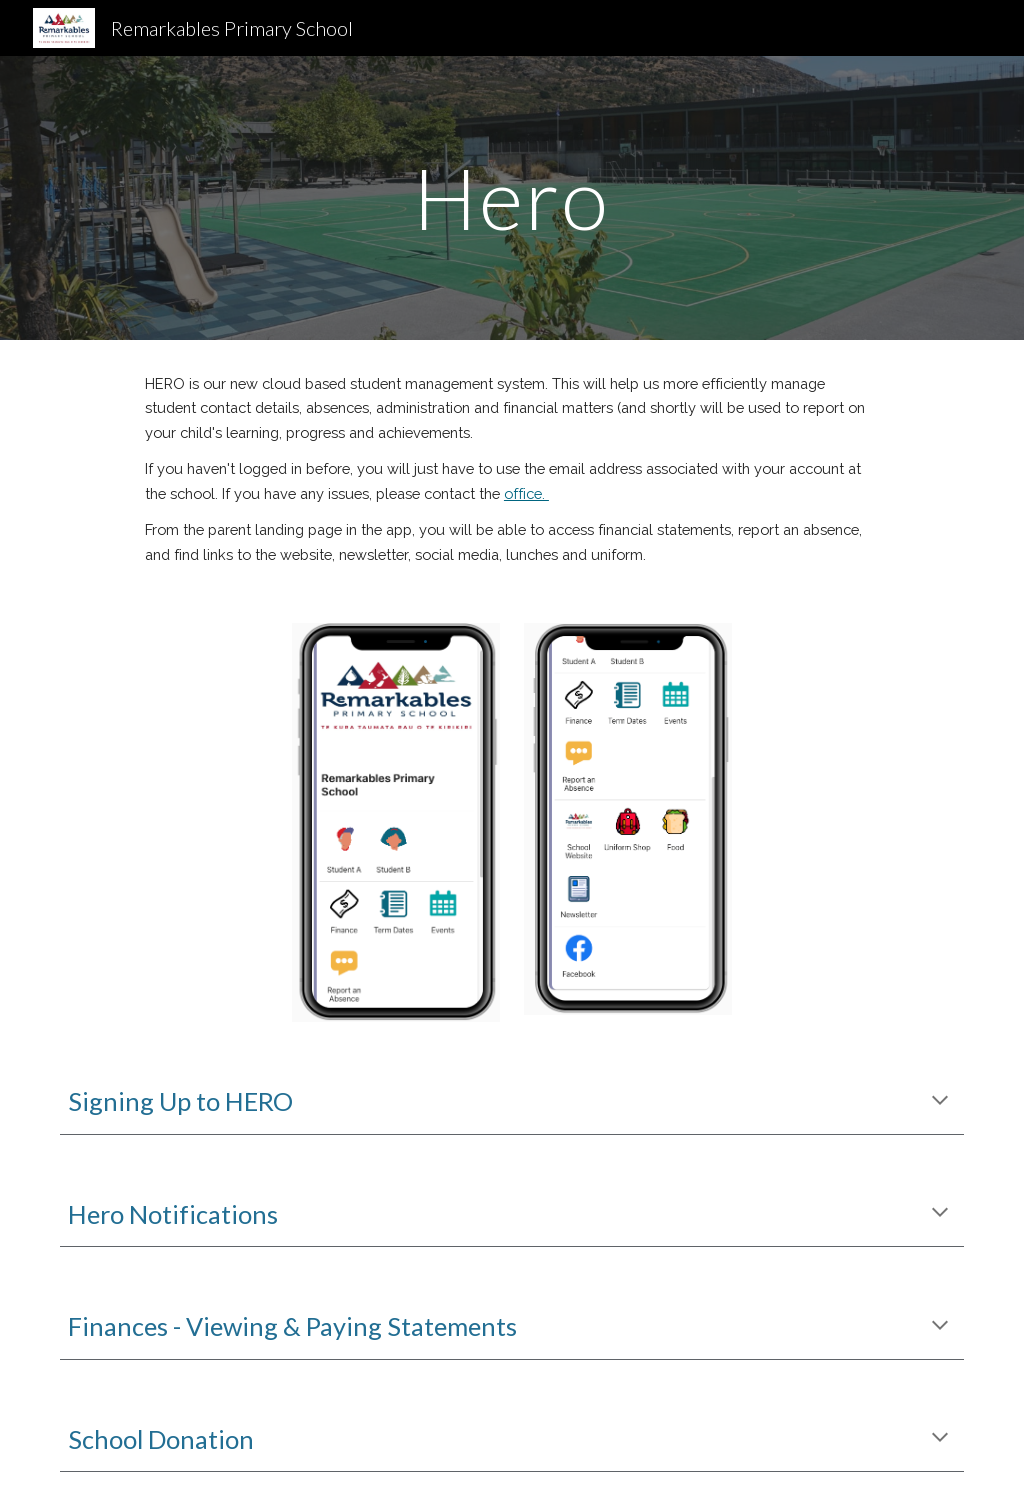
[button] (940, 1102)
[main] (511, 197)
